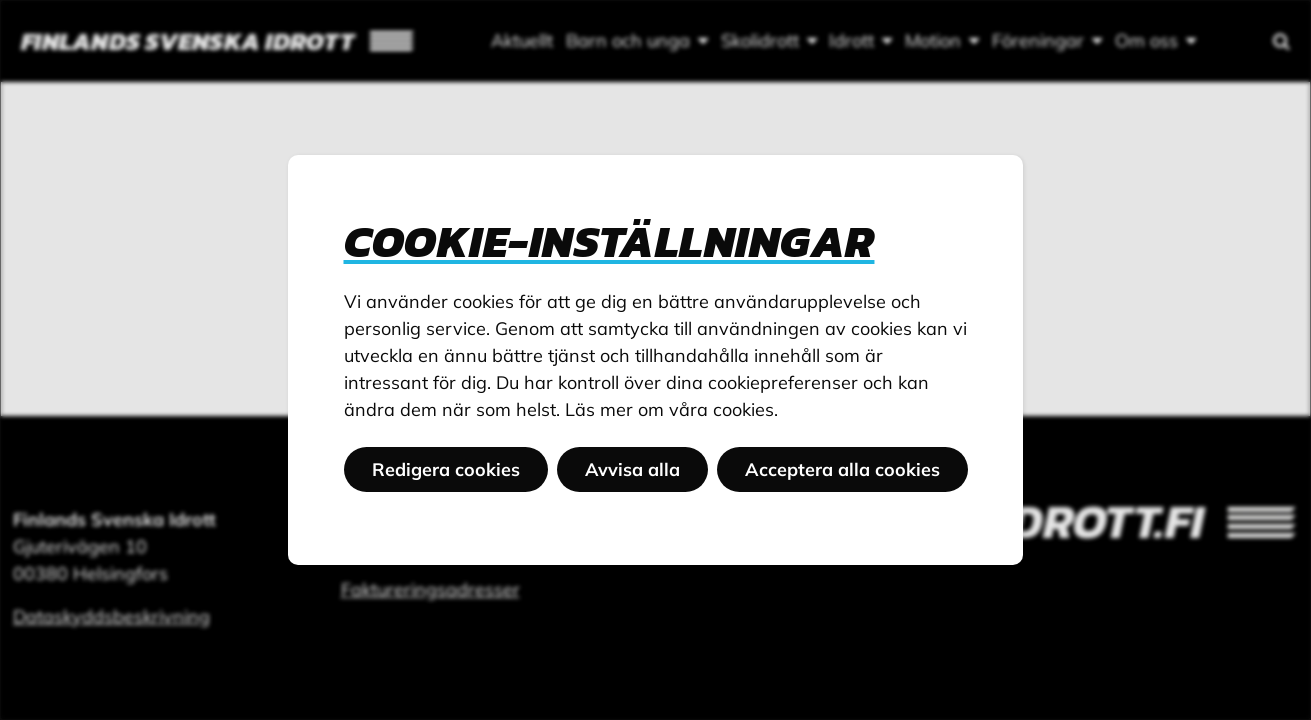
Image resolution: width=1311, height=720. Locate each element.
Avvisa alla (632, 469)
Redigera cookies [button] (446, 469)
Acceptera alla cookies (842, 469)
